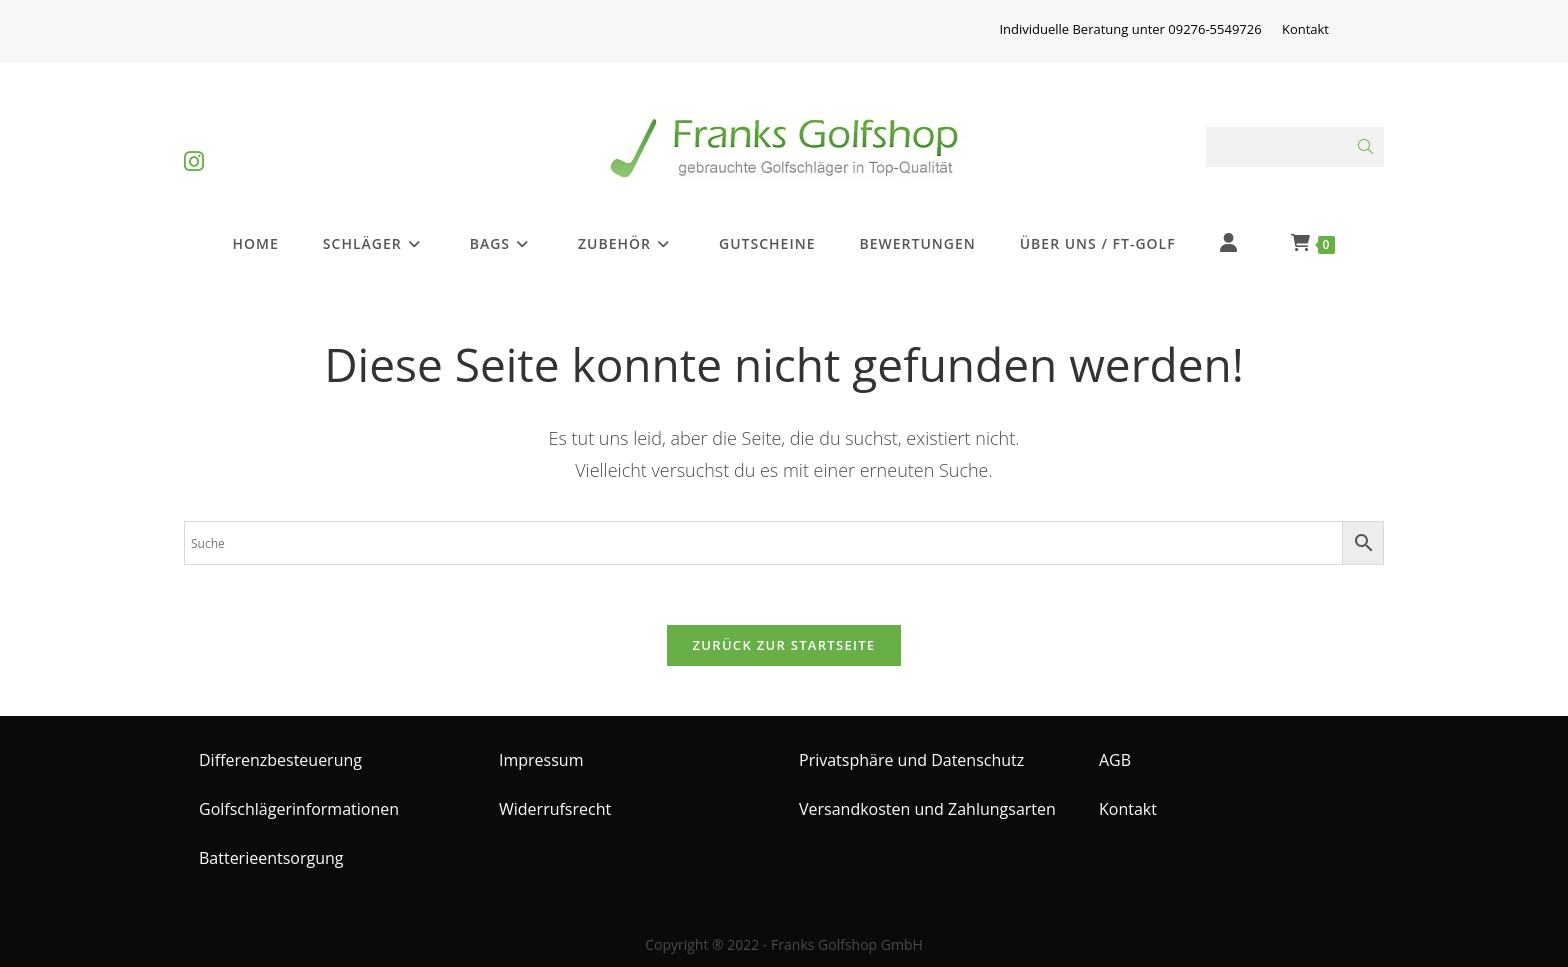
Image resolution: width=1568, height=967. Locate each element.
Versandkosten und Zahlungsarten (927, 809)
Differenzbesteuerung (280, 760)
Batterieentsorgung (271, 858)
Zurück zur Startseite (784, 645)
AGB (1115, 760)
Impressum (541, 760)
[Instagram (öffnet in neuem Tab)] (194, 144)
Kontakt (1305, 29)
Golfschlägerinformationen (299, 809)
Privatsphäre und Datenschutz (911, 760)
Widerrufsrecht (555, 809)
